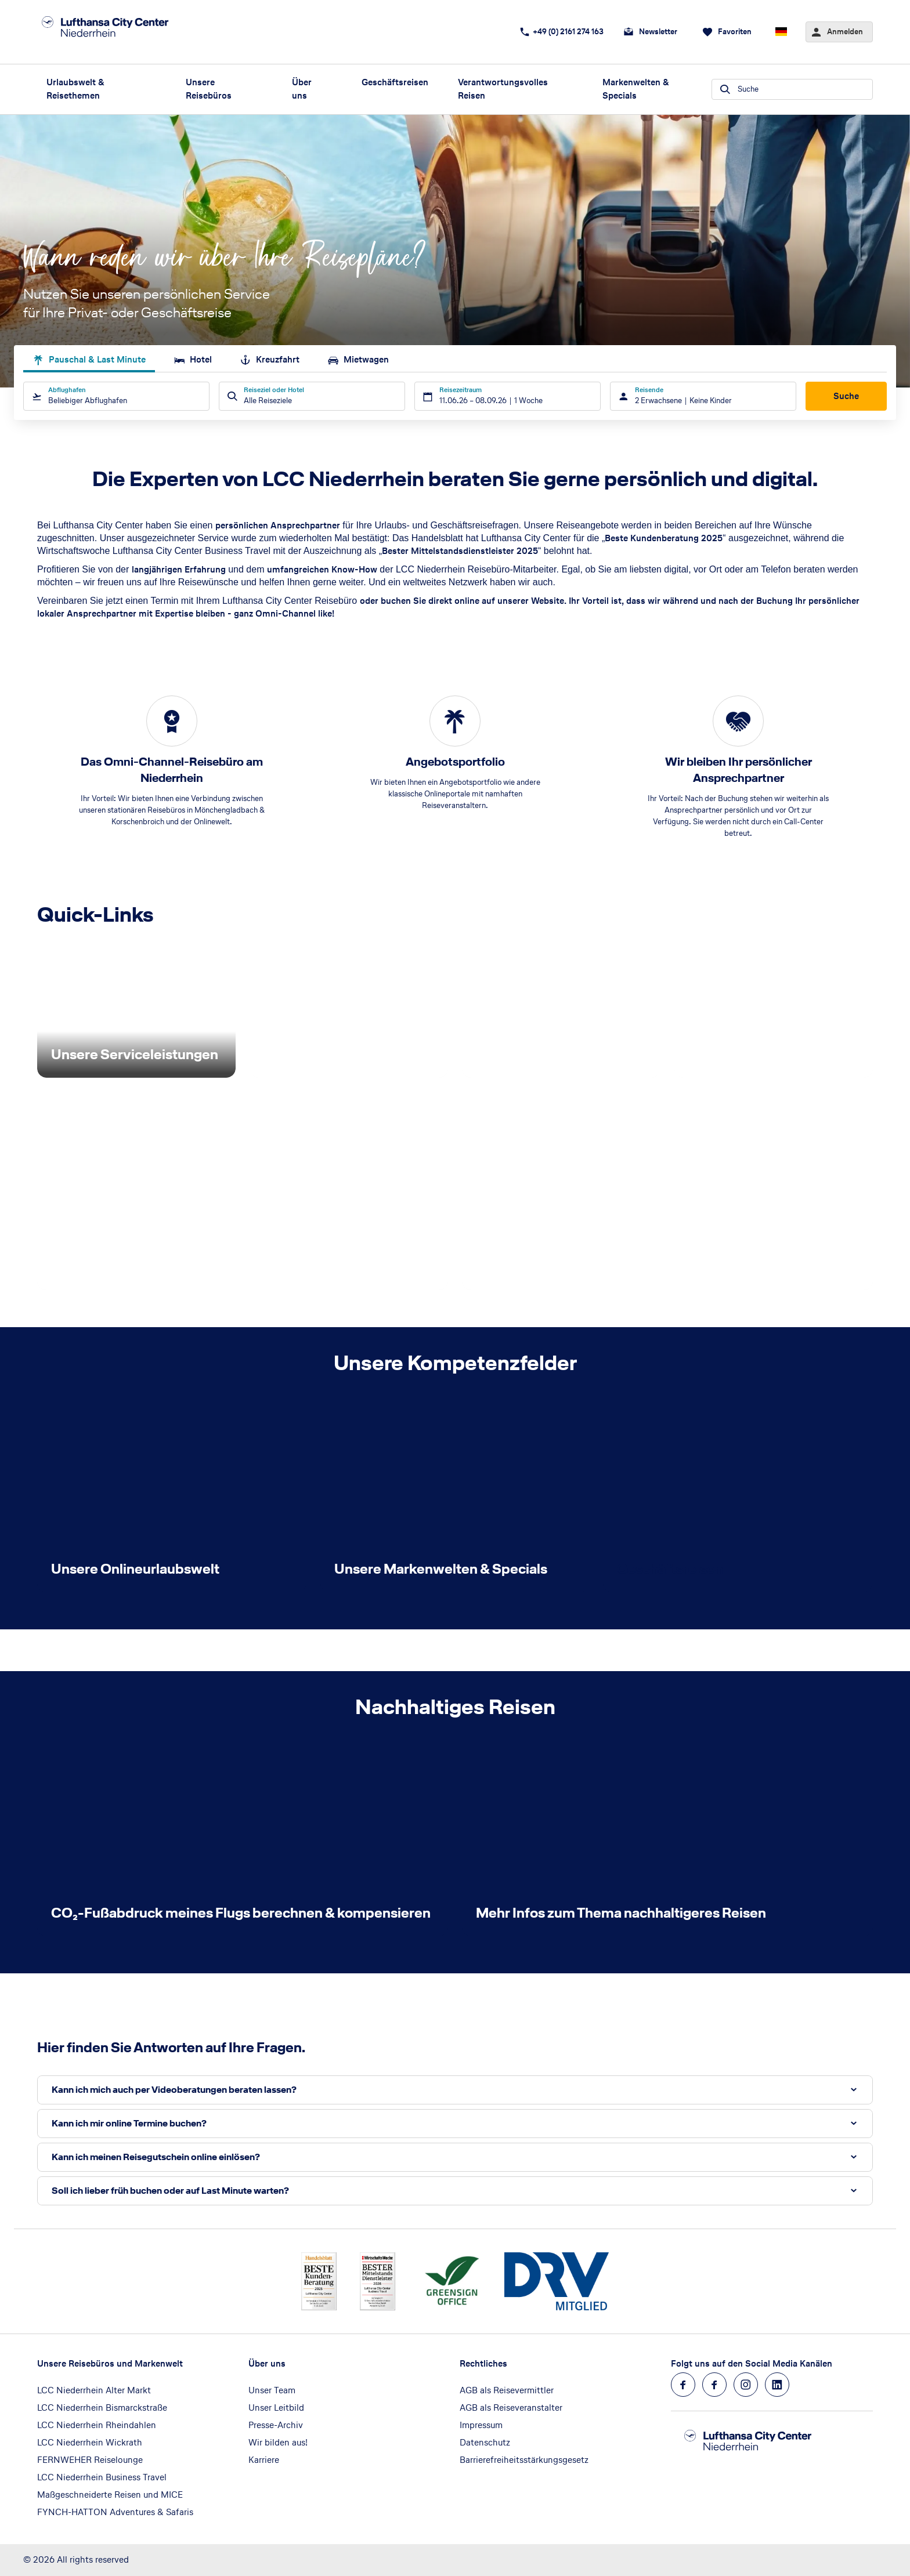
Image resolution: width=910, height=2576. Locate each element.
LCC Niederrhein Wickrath (89, 2442)
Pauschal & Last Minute (89, 359)
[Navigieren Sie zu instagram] (746, 2384)
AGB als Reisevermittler (507, 2390)
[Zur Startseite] (118, 32)
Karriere (263, 2460)
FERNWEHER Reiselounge (90, 2460)
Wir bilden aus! (278, 2442)
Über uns (302, 89)
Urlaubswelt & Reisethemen (75, 89)
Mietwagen (358, 359)
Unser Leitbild (276, 2407)
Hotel (193, 359)
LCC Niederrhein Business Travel (102, 2477)
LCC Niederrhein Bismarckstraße (102, 2407)
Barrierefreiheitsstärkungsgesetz (524, 2460)
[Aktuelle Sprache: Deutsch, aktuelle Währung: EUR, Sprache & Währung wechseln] (781, 31)
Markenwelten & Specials (635, 89)
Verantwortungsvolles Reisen (503, 89)
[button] (455, 2090)
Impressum (481, 2425)
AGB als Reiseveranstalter (511, 2407)
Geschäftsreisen (395, 82)
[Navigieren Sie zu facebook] (683, 2384)
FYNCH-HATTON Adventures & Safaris (115, 2512)
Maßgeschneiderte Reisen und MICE (110, 2494)
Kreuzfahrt (269, 359)
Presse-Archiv (275, 2425)
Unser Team (271, 2390)
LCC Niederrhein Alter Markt (94, 2390)
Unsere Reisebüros (209, 89)
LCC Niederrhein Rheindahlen (96, 2425)
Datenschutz (485, 2442)
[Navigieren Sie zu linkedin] (777, 2384)
